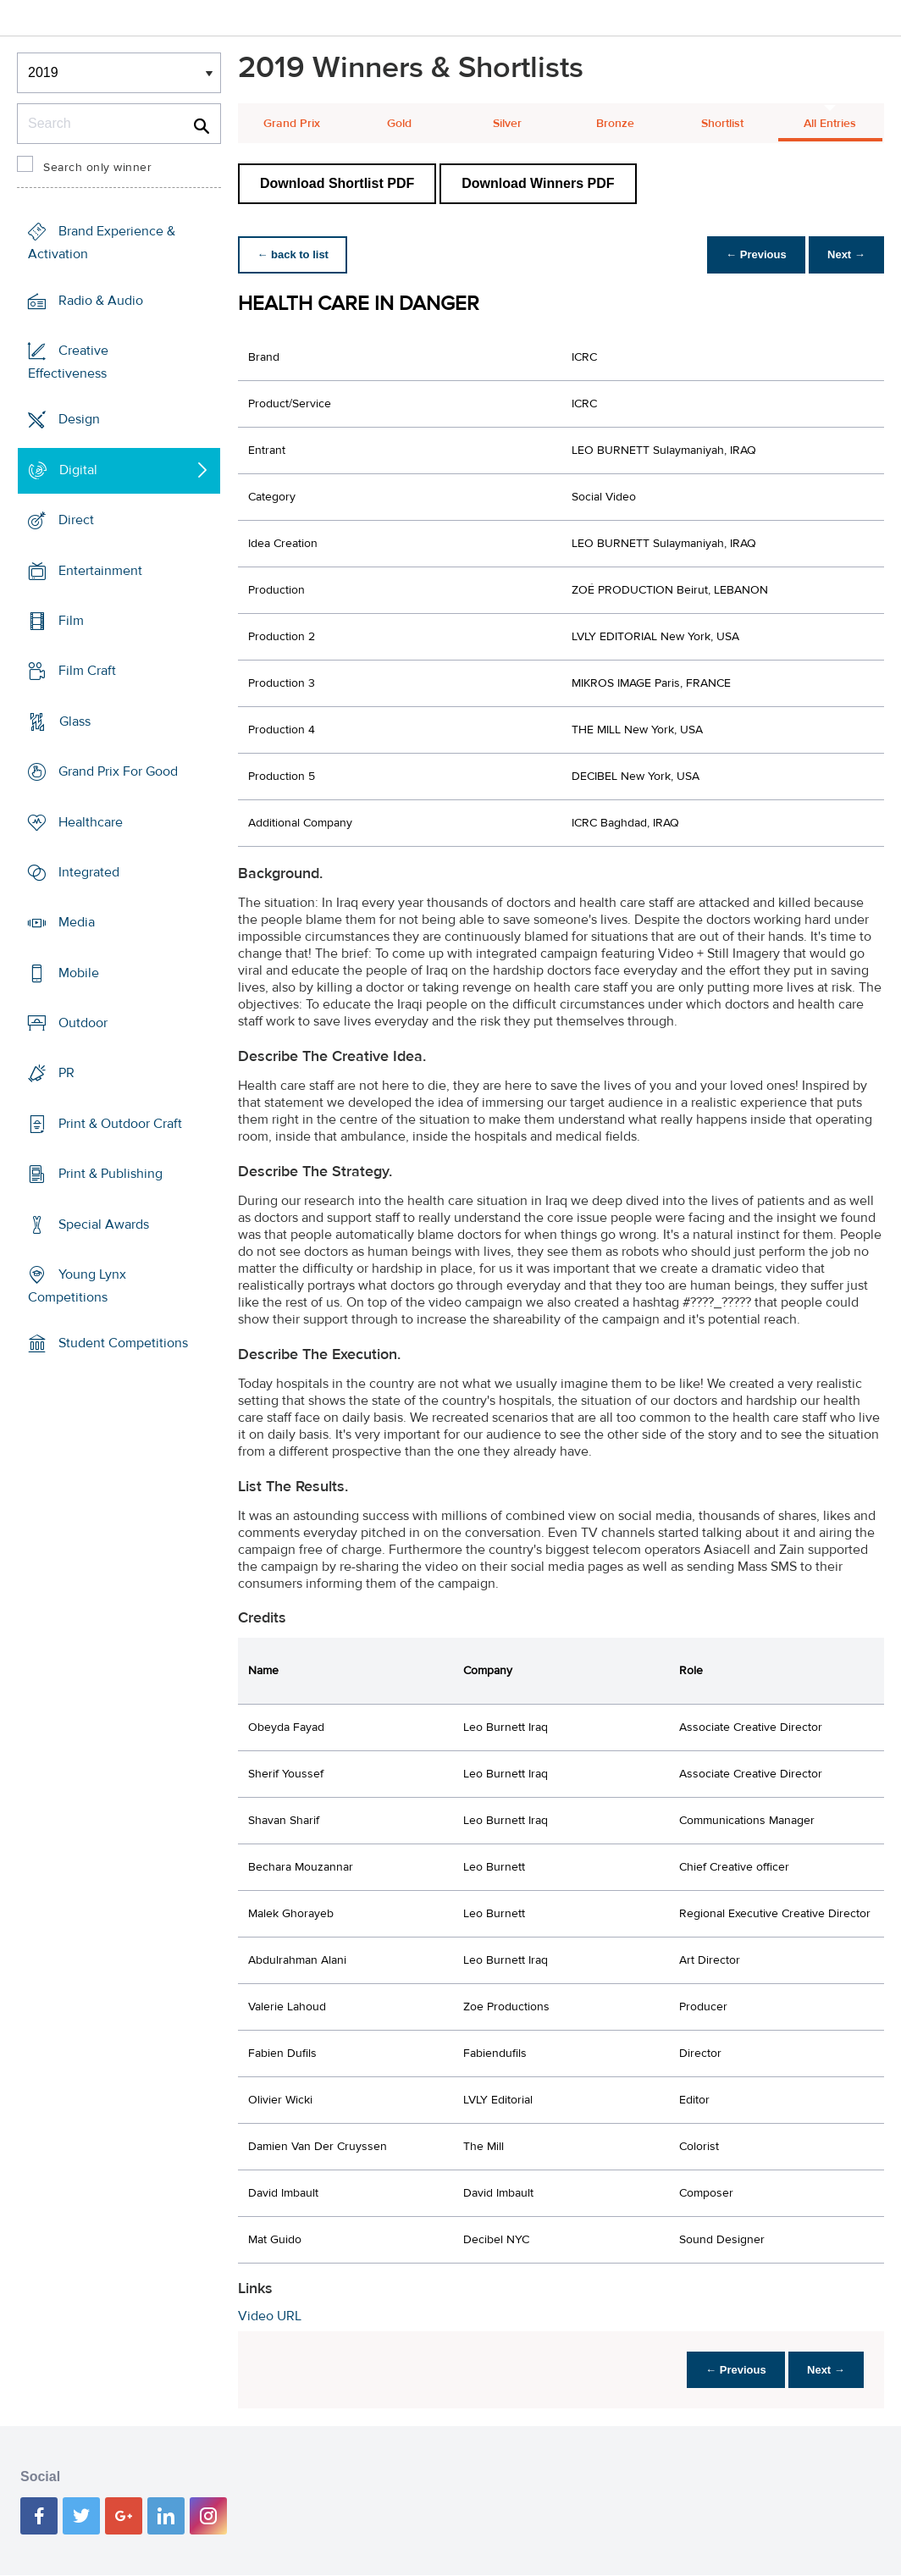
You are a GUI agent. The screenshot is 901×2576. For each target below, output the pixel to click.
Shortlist (722, 123)
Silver (507, 123)
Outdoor (83, 1022)
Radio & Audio (100, 299)
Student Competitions (123, 1343)
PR (66, 1072)
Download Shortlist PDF (337, 183)
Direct (76, 519)
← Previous (751, 254)
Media (76, 922)
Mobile (78, 973)
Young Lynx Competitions (77, 1286)
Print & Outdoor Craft (120, 1123)
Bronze (615, 123)
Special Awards (103, 1223)
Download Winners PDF (538, 183)
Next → (845, 254)
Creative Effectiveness (68, 362)
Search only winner (97, 167)
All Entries (830, 123)
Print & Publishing (110, 1173)
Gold (399, 123)
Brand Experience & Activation (101, 243)
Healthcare (90, 821)
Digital (78, 470)
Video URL (269, 2316)
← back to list (294, 254)
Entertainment (100, 569)
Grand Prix (291, 123)
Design (79, 419)
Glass (75, 721)
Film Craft (87, 670)
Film (71, 620)
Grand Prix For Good (118, 771)
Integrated (88, 872)
